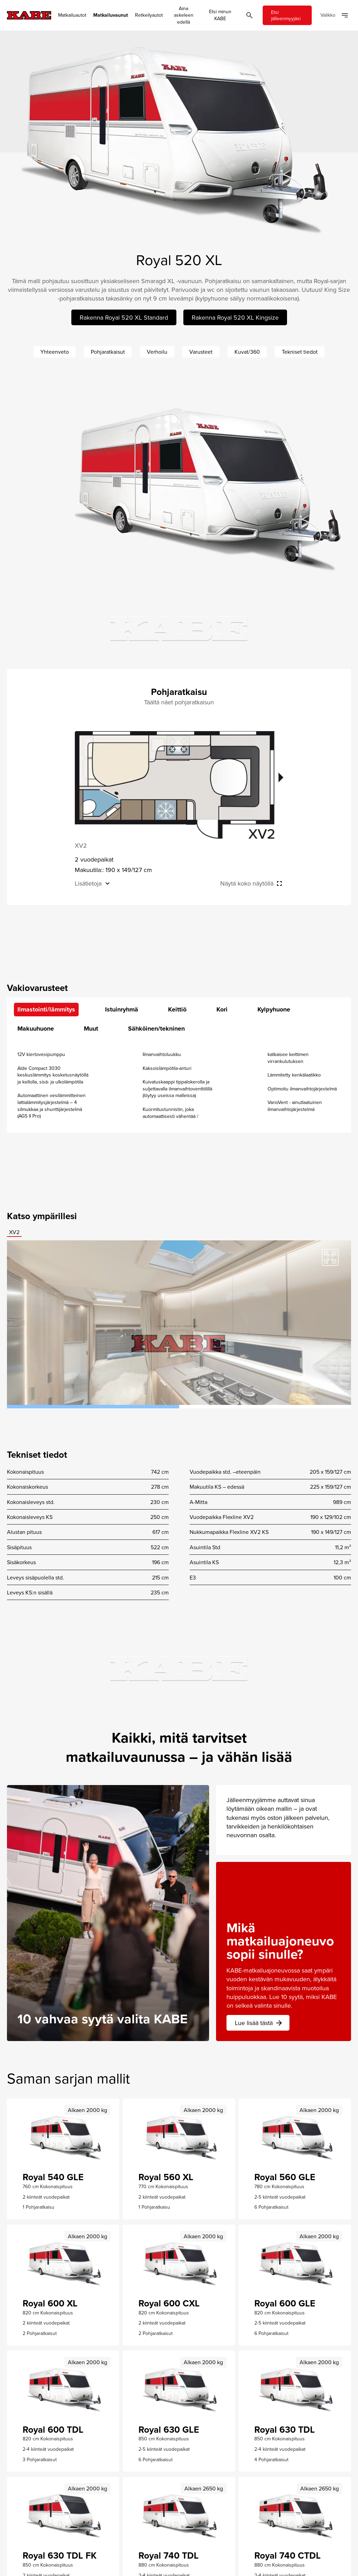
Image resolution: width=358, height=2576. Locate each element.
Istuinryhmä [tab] (121, 1009)
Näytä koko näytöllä (246, 883)
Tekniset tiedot (300, 351)
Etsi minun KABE (220, 15)
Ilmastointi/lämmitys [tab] (46, 1009)
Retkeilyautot (149, 15)
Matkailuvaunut (110, 15)
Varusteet (201, 351)
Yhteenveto (54, 351)
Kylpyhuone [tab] (273, 1009)
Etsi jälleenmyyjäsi (286, 15)
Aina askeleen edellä (183, 15)
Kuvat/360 (247, 351)
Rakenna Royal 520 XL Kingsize (235, 317)
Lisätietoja (88, 883)
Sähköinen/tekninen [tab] (156, 1028)
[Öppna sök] (249, 15)
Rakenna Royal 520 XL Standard (124, 317)
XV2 (14, 1232)
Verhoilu (157, 351)
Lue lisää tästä (259, 2022)
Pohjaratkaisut (108, 351)
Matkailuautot (72, 15)
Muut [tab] (91, 1028)
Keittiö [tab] (177, 1009)
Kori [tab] (222, 1009)
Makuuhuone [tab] (35, 1028)
